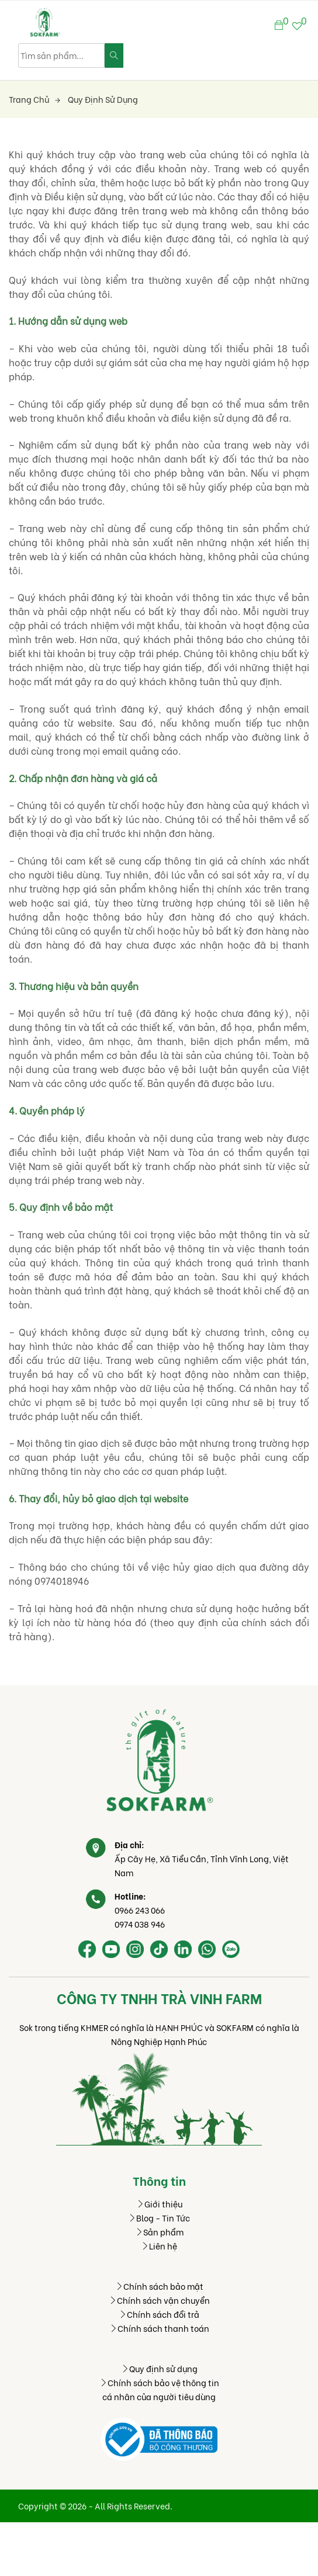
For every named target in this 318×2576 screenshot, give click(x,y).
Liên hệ (159, 2246)
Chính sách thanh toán (159, 2328)
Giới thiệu (159, 2203)
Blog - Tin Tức (159, 2218)
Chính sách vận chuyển (159, 2300)
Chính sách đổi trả (159, 2314)
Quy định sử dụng (103, 99)
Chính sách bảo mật (159, 2286)
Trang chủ (34, 99)
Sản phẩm (159, 2232)
